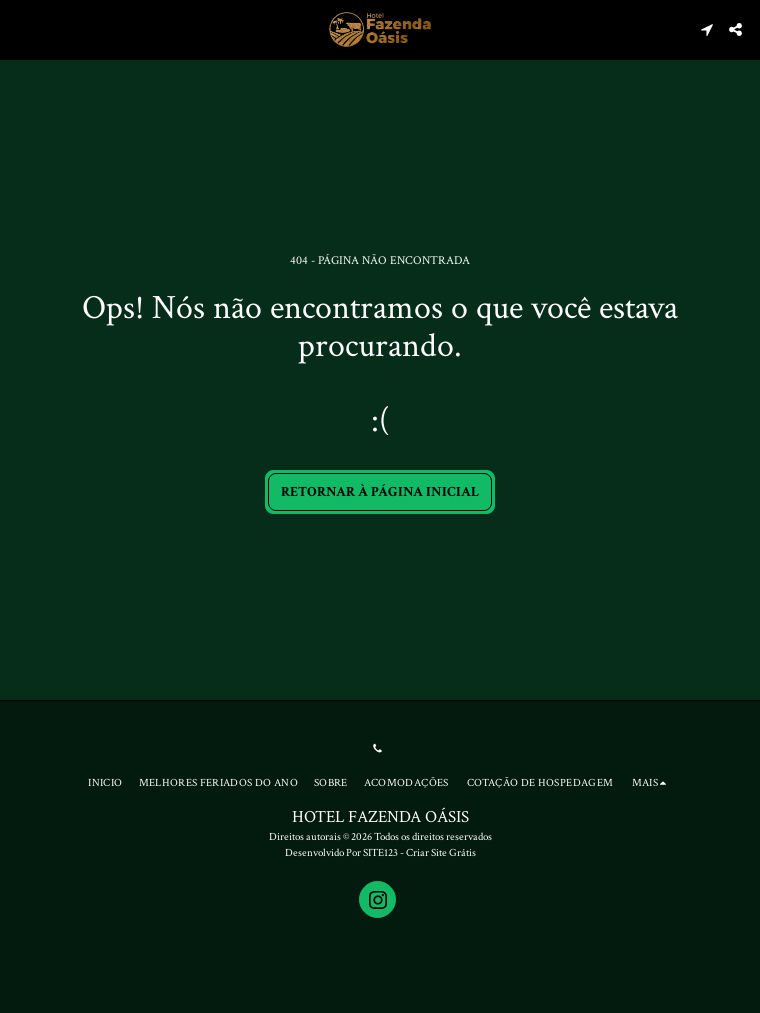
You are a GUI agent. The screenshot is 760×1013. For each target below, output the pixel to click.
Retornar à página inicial (380, 492)
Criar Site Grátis (441, 852)
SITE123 (380, 852)
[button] (22, 29)
